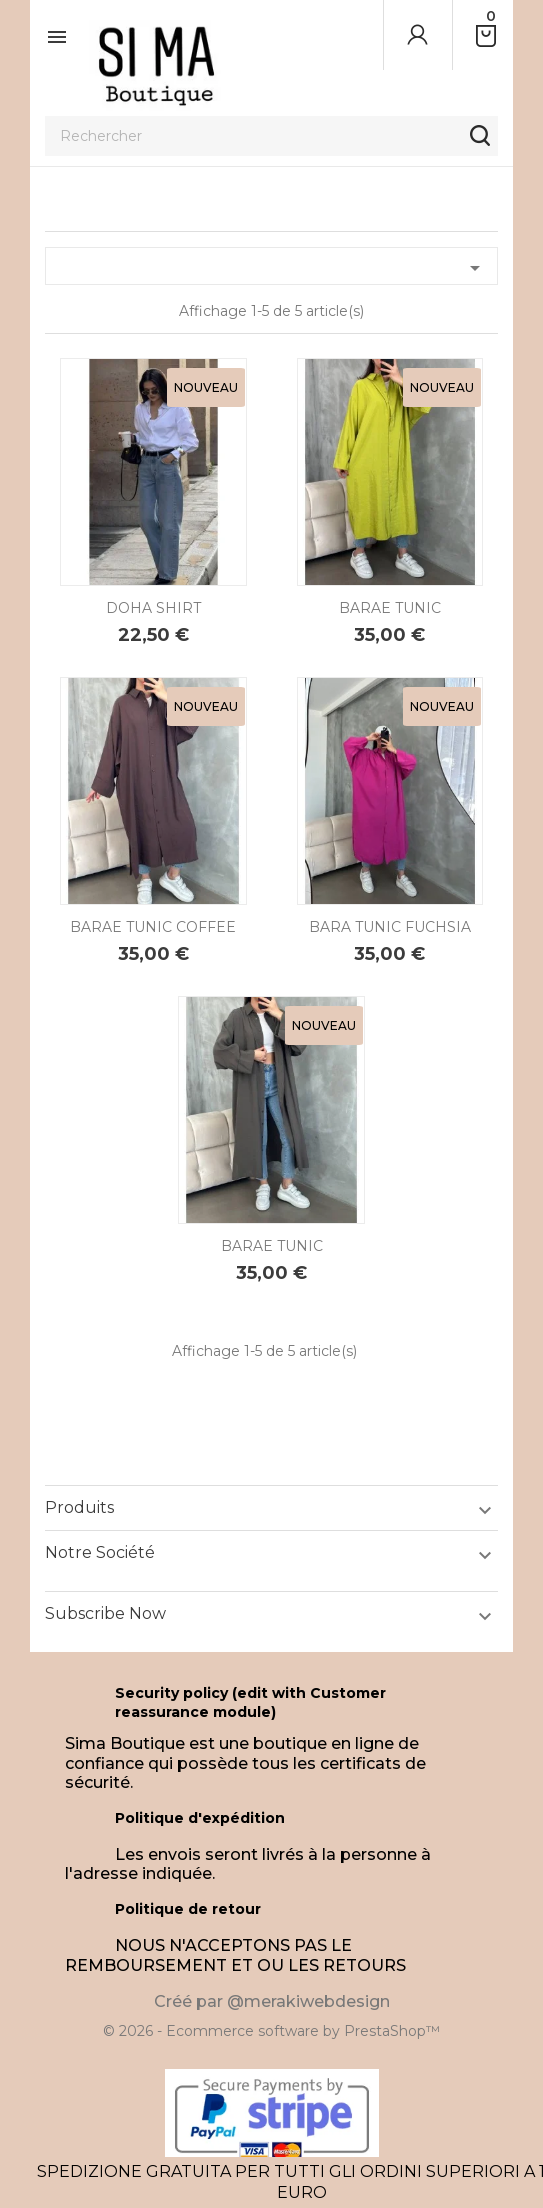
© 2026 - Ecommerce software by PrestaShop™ (271, 2031)
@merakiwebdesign (308, 2001)
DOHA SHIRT (153, 608)
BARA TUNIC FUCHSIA (390, 927)
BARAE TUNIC (390, 608)
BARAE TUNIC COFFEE (153, 927)
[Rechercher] (271, 136)
